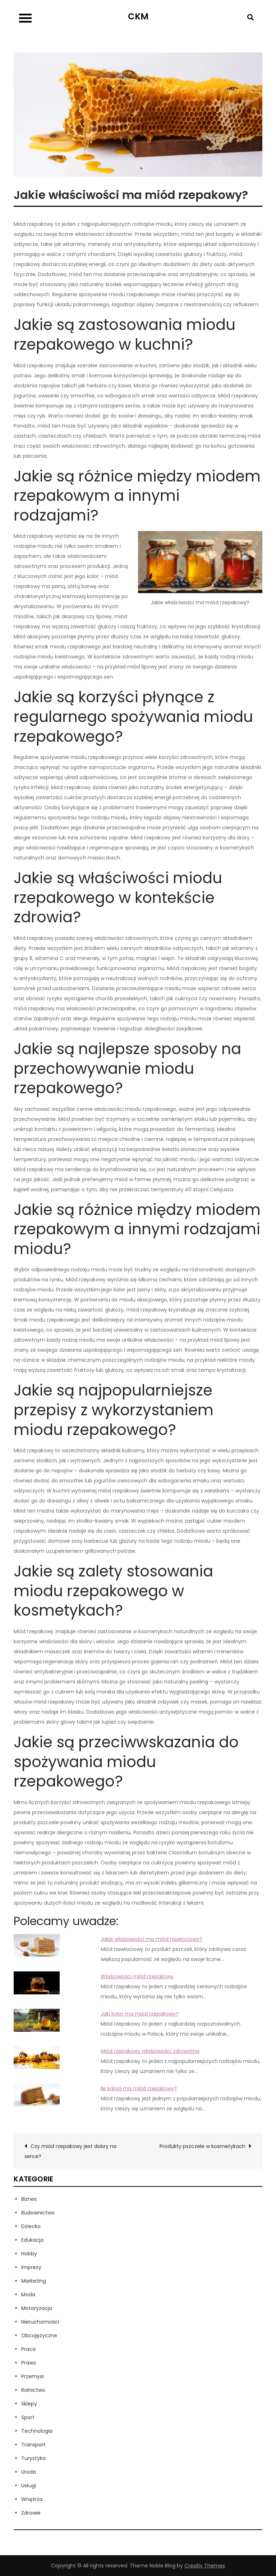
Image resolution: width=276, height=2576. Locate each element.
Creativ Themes (204, 2565)
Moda (28, 2294)
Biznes (29, 2199)
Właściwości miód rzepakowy (137, 1976)
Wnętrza (31, 2499)
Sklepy (29, 2403)
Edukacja (32, 2240)
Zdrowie (31, 2512)
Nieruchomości (40, 2321)
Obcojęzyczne (39, 2335)
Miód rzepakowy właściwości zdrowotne (150, 2051)
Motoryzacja (36, 2308)
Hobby (29, 2253)
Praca (28, 2349)
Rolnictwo (33, 2390)
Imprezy (31, 2267)
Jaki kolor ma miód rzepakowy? (140, 2013)
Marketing (33, 2280)
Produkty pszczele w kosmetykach (202, 2146)
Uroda (28, 2471)
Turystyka (33, 2458)
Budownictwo (38, 2212)
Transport (33, 2444)
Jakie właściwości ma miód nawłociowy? (151, 1939)
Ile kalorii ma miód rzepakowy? (139, 2088)
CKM (138, 16)
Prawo (28, 2362)
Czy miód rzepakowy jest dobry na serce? (70, 2151)
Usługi (28, 2485)
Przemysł (32, 2376)
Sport (27, 2417)
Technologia (36, 2431)
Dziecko (31, 2226)
